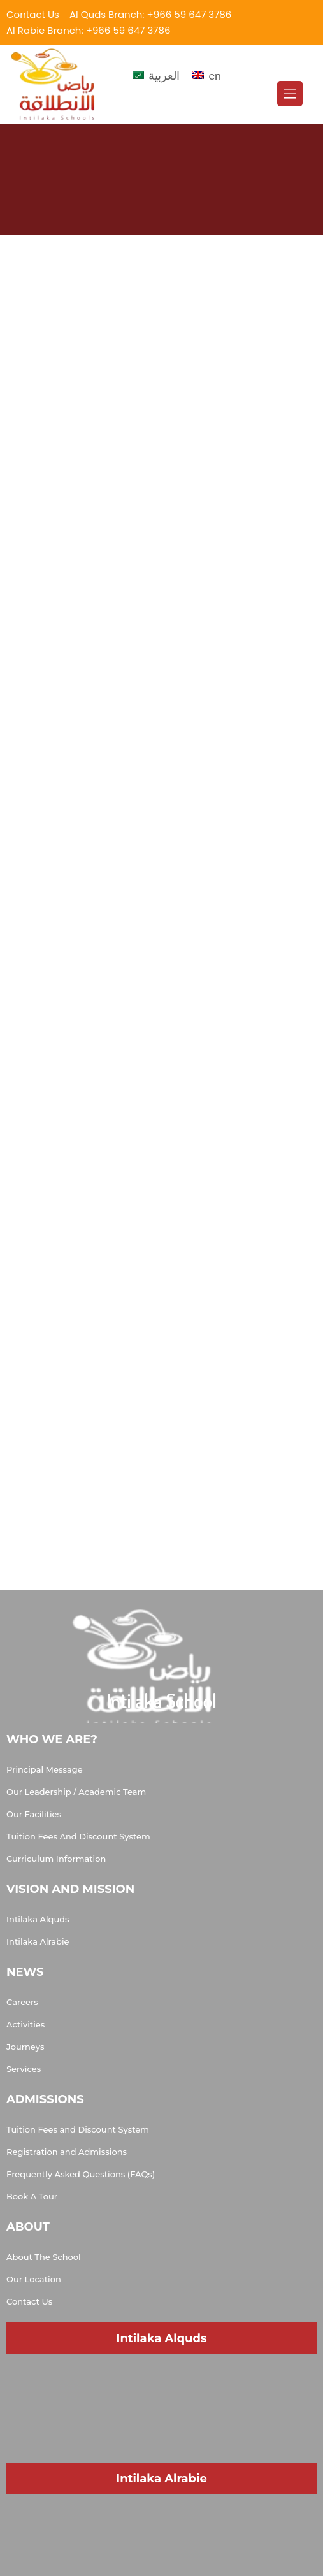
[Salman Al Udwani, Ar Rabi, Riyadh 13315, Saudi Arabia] (161, 2522)
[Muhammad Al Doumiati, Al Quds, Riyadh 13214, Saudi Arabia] (161, 2381)
